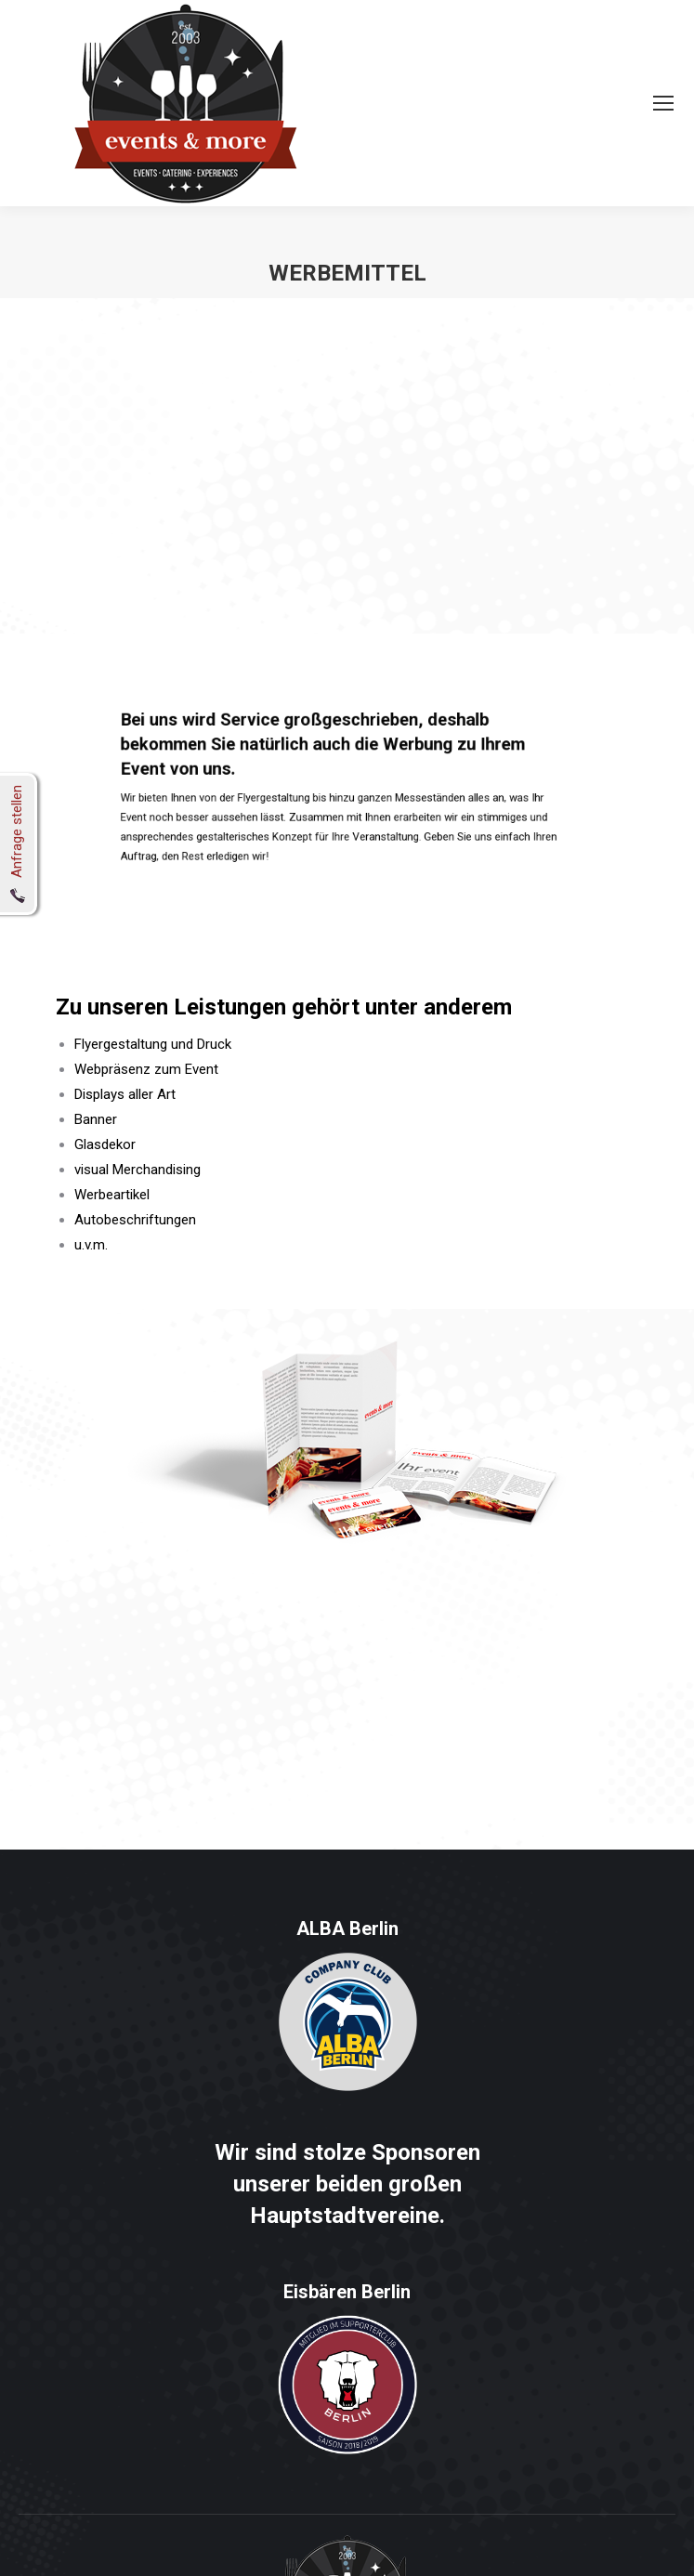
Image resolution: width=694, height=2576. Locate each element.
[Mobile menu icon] (663, 103)
